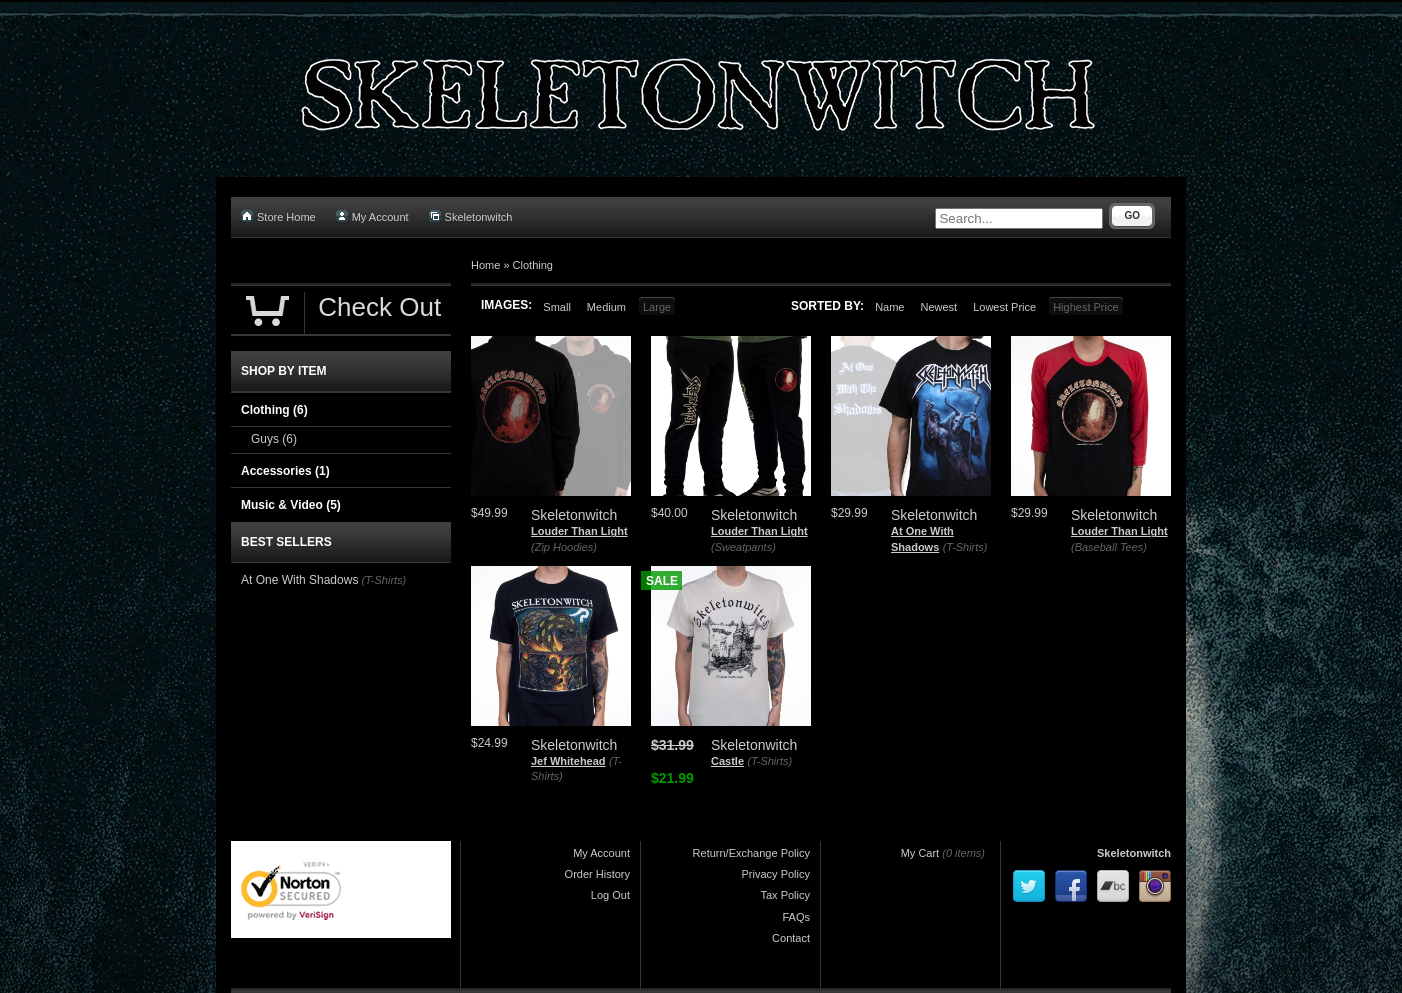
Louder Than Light (579, 531)
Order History (597, 874)
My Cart (920, 853)
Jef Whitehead (568, 761)
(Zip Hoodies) (564, 547)
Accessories (285, 471)
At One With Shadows (299, 580)
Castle (727, 761)
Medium (606, 307)
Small (557, 307)
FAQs (796, 917)
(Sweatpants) (743, 547)
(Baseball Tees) (1109, 547)
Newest (938, 307)
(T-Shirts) (965, 547)
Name (889, 307)
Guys (274, 439)
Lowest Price (1004, 307)
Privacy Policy (776, 874)
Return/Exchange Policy (751, 853)
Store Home (278, 216)
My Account (372, 216)
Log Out (610, 895)
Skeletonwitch (471, 216)
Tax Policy (785, 895)
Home (485, 265)
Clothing (533, 265)
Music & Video (291, 505)
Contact (791, 938)
